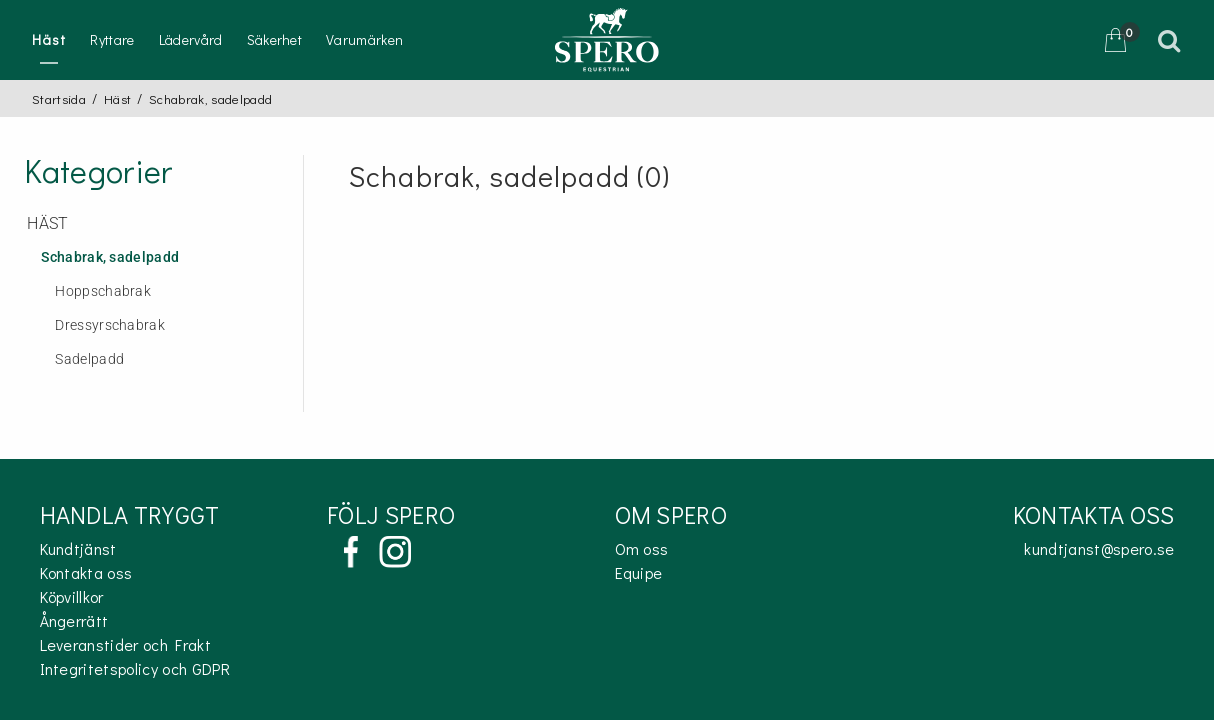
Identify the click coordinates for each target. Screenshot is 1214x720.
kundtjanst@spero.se (1099, 548)
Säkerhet (275, 39)
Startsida (59, 98)
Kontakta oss (86, 572)
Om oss (642, 548)
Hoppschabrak (103, 291)
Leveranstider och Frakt (125, 644)
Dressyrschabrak (110, 325)
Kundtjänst (78, 548)
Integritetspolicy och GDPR (135, 668)
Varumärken (364, 39)
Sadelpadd (89, 359)
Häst (49, 39)
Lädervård (191, 39)
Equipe (639, 572)
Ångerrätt (74, 620)
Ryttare (112, 39)
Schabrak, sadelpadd (110, 257)
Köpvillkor (72, 596)
